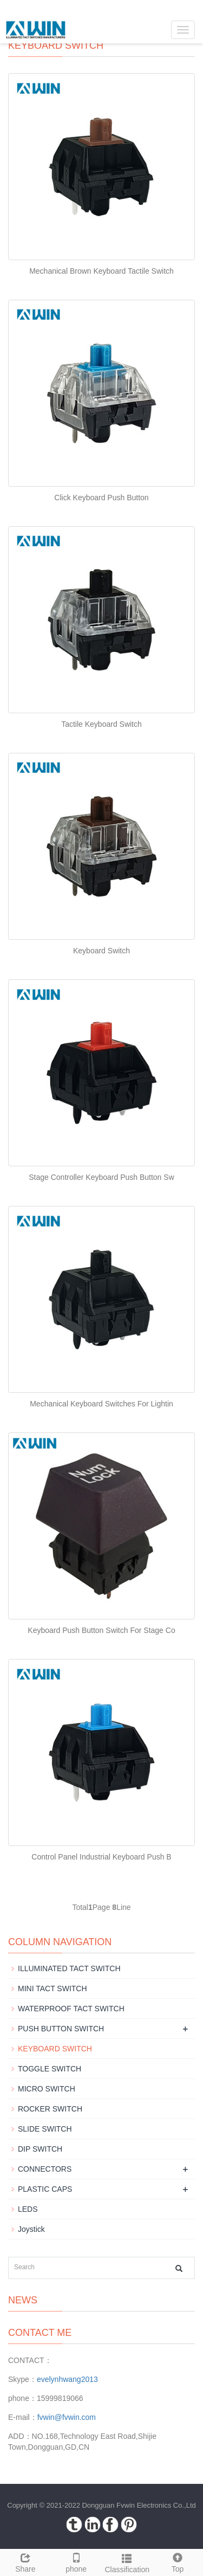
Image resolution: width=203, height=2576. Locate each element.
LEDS (28, 2209)
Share (25, 2561)
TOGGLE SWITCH (49, 2068)
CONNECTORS (44, 2169)
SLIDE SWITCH (45, 2129)
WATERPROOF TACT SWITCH (71, 2008)
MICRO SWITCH (46, 2088)
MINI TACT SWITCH (52, 1988)
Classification (127, 2562)
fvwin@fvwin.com (66, 2417)
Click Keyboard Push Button (101, 497)
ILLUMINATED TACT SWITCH (69, 1968)
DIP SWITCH (40, 2149)
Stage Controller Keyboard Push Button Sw (101, 1177)
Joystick (31, 2229)
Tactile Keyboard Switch (101, 724)
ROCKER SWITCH (50, 2108)
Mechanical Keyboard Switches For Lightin (101, 1403)
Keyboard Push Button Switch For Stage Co (101, 1630)
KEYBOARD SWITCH (55, 2048)
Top (177, 2561)
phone (76, 2561)
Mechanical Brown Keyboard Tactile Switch (101, 271)
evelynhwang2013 (67, 2379)
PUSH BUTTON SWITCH (61, 2028)
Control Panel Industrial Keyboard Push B (101, 1856)
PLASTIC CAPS (45, 2189)
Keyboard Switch (101, 950)
